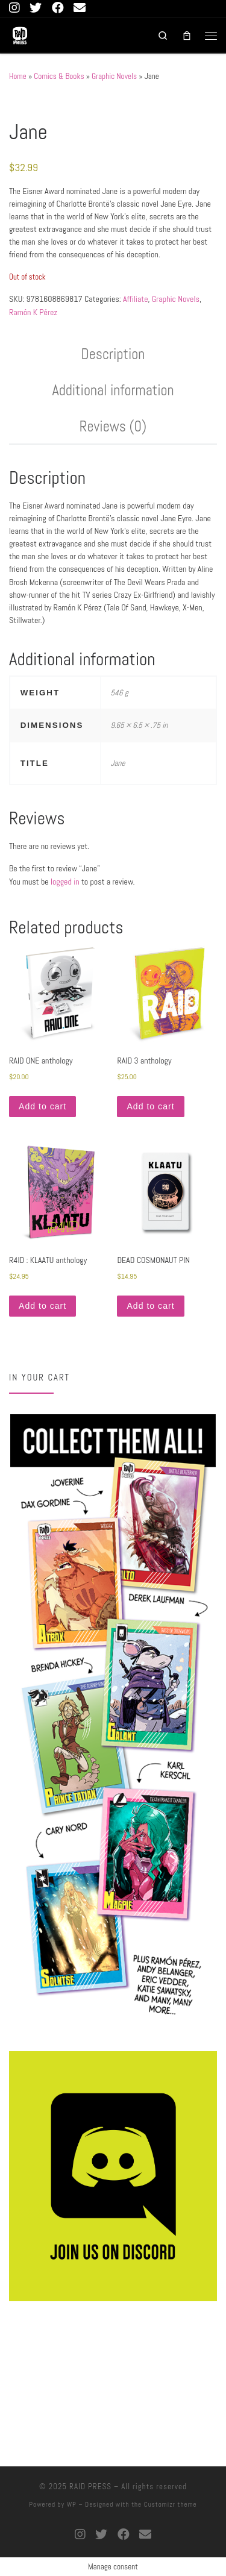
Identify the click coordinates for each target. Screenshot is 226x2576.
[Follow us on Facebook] (58, 8)
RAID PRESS (90, 2486)
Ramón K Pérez (33, 312)
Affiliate (135, 298)
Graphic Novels (114, 76)
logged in (65, 881)
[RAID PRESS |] (20, 34)
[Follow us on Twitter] (36, 8)
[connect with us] (80, 8)
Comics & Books (59, 76)
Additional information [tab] (113, 390)
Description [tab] (113, 354)
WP (72, 2504)
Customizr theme (170, 2504)
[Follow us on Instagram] (14, 8)
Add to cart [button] (42, 1106)
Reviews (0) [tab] (113, 426)
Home (18, 76)
